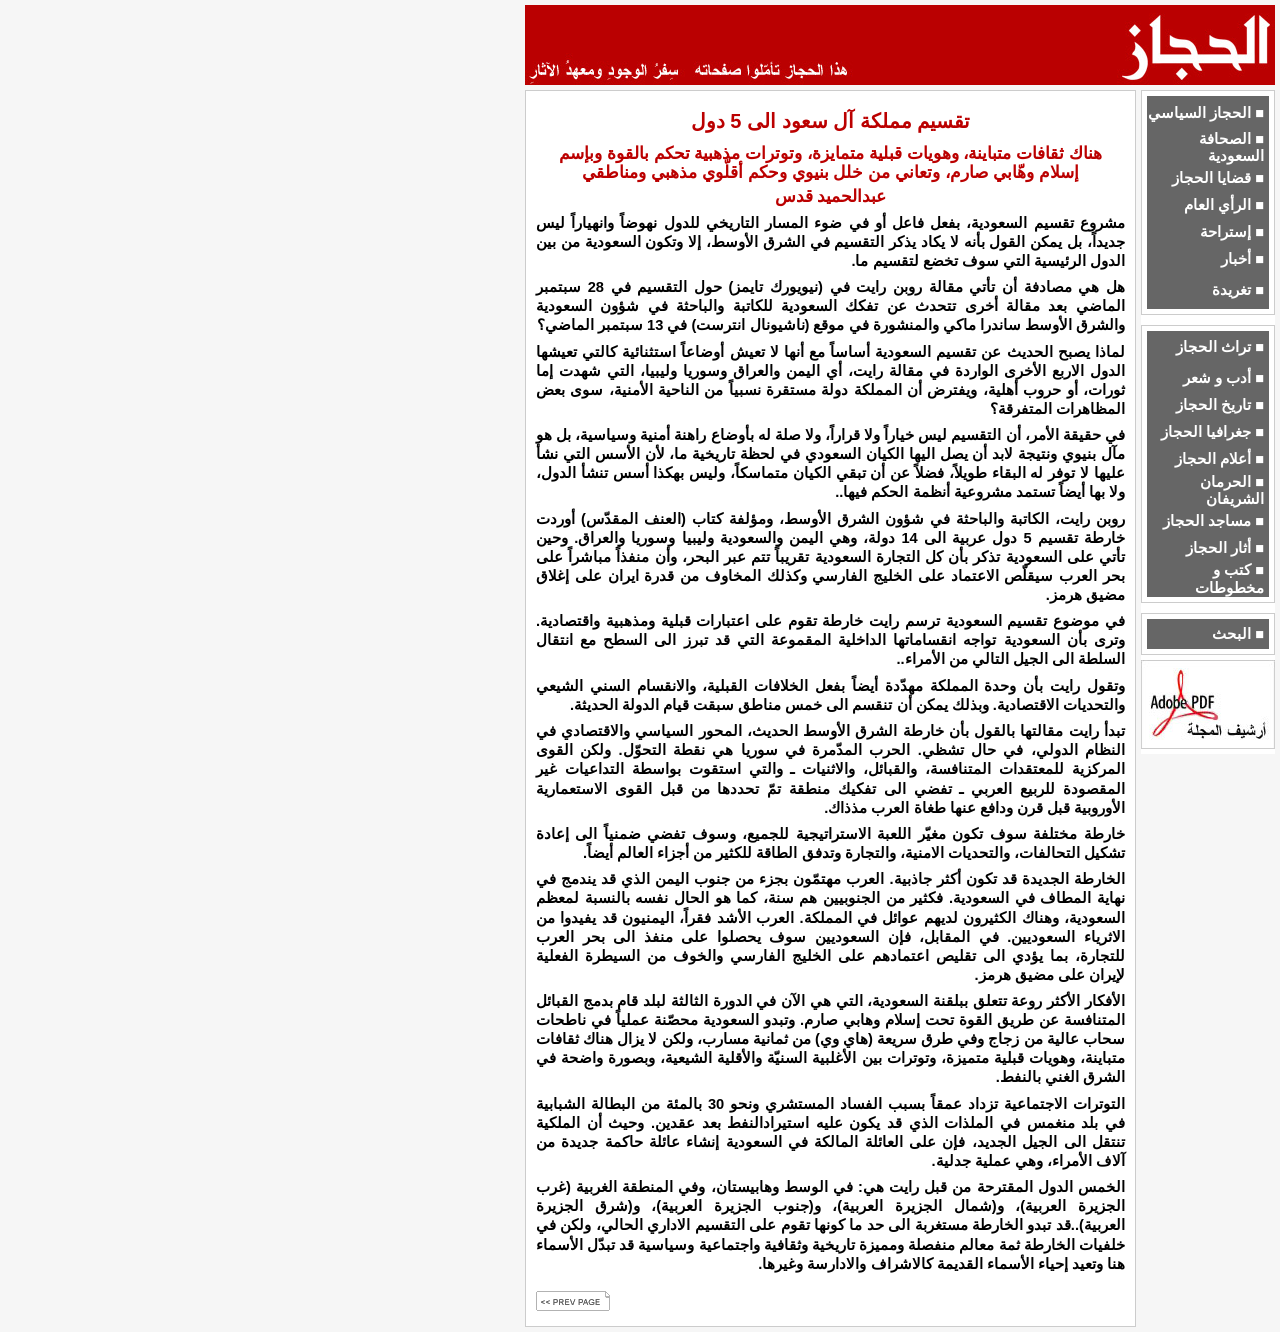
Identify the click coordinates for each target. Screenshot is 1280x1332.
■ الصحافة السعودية (1231, 147)
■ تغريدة (1238, 290)
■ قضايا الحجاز (1218, 178)
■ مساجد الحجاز (1213, 521)
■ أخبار (1242, 259)
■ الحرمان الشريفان (1232, 490)
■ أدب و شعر (1223, 378)
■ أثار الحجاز (1225, 548)
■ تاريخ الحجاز (1220, 405)
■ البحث (1238, 634)
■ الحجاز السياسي (1206, 113)
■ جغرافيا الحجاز (1212, 432)
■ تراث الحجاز (1220, 347)
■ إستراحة (1232, 232)
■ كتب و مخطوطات (1229, 578)
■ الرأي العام (1224, 205)
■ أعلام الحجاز (1219, 459)
